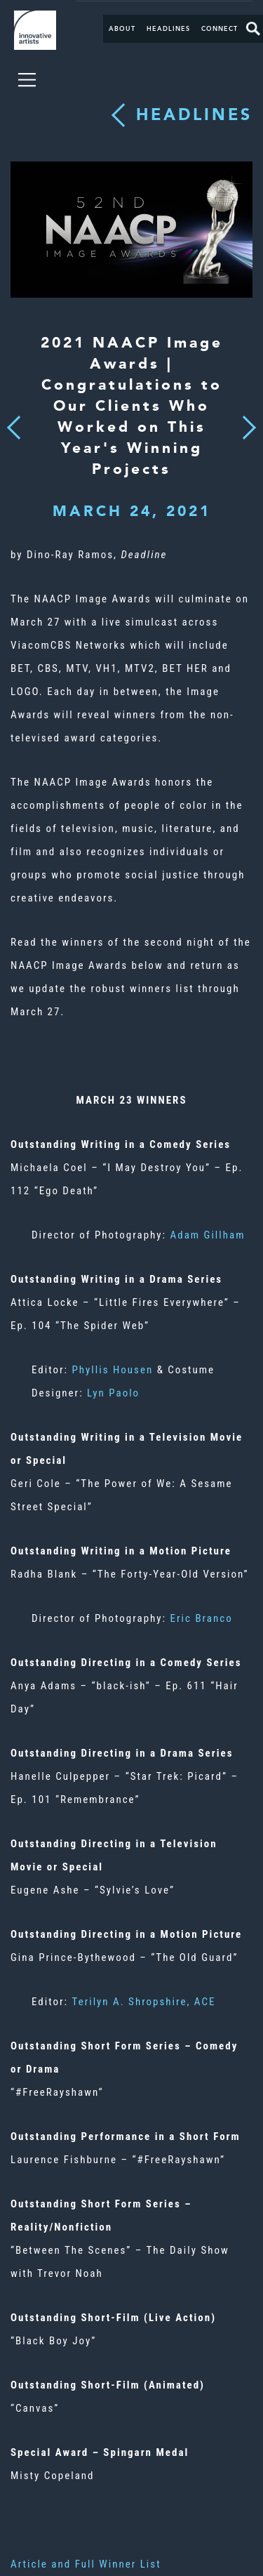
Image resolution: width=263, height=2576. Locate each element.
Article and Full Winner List (86, 2564)
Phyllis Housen (113, 1369)
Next (245, 420)
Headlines (168, 29)
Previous (14, 424)
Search (253, 29)
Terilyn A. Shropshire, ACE (144, 2001)
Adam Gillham (207, 1235)
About (122, 29)
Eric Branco (201, 1618)
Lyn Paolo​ (113, 1393)
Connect (219, 29)
